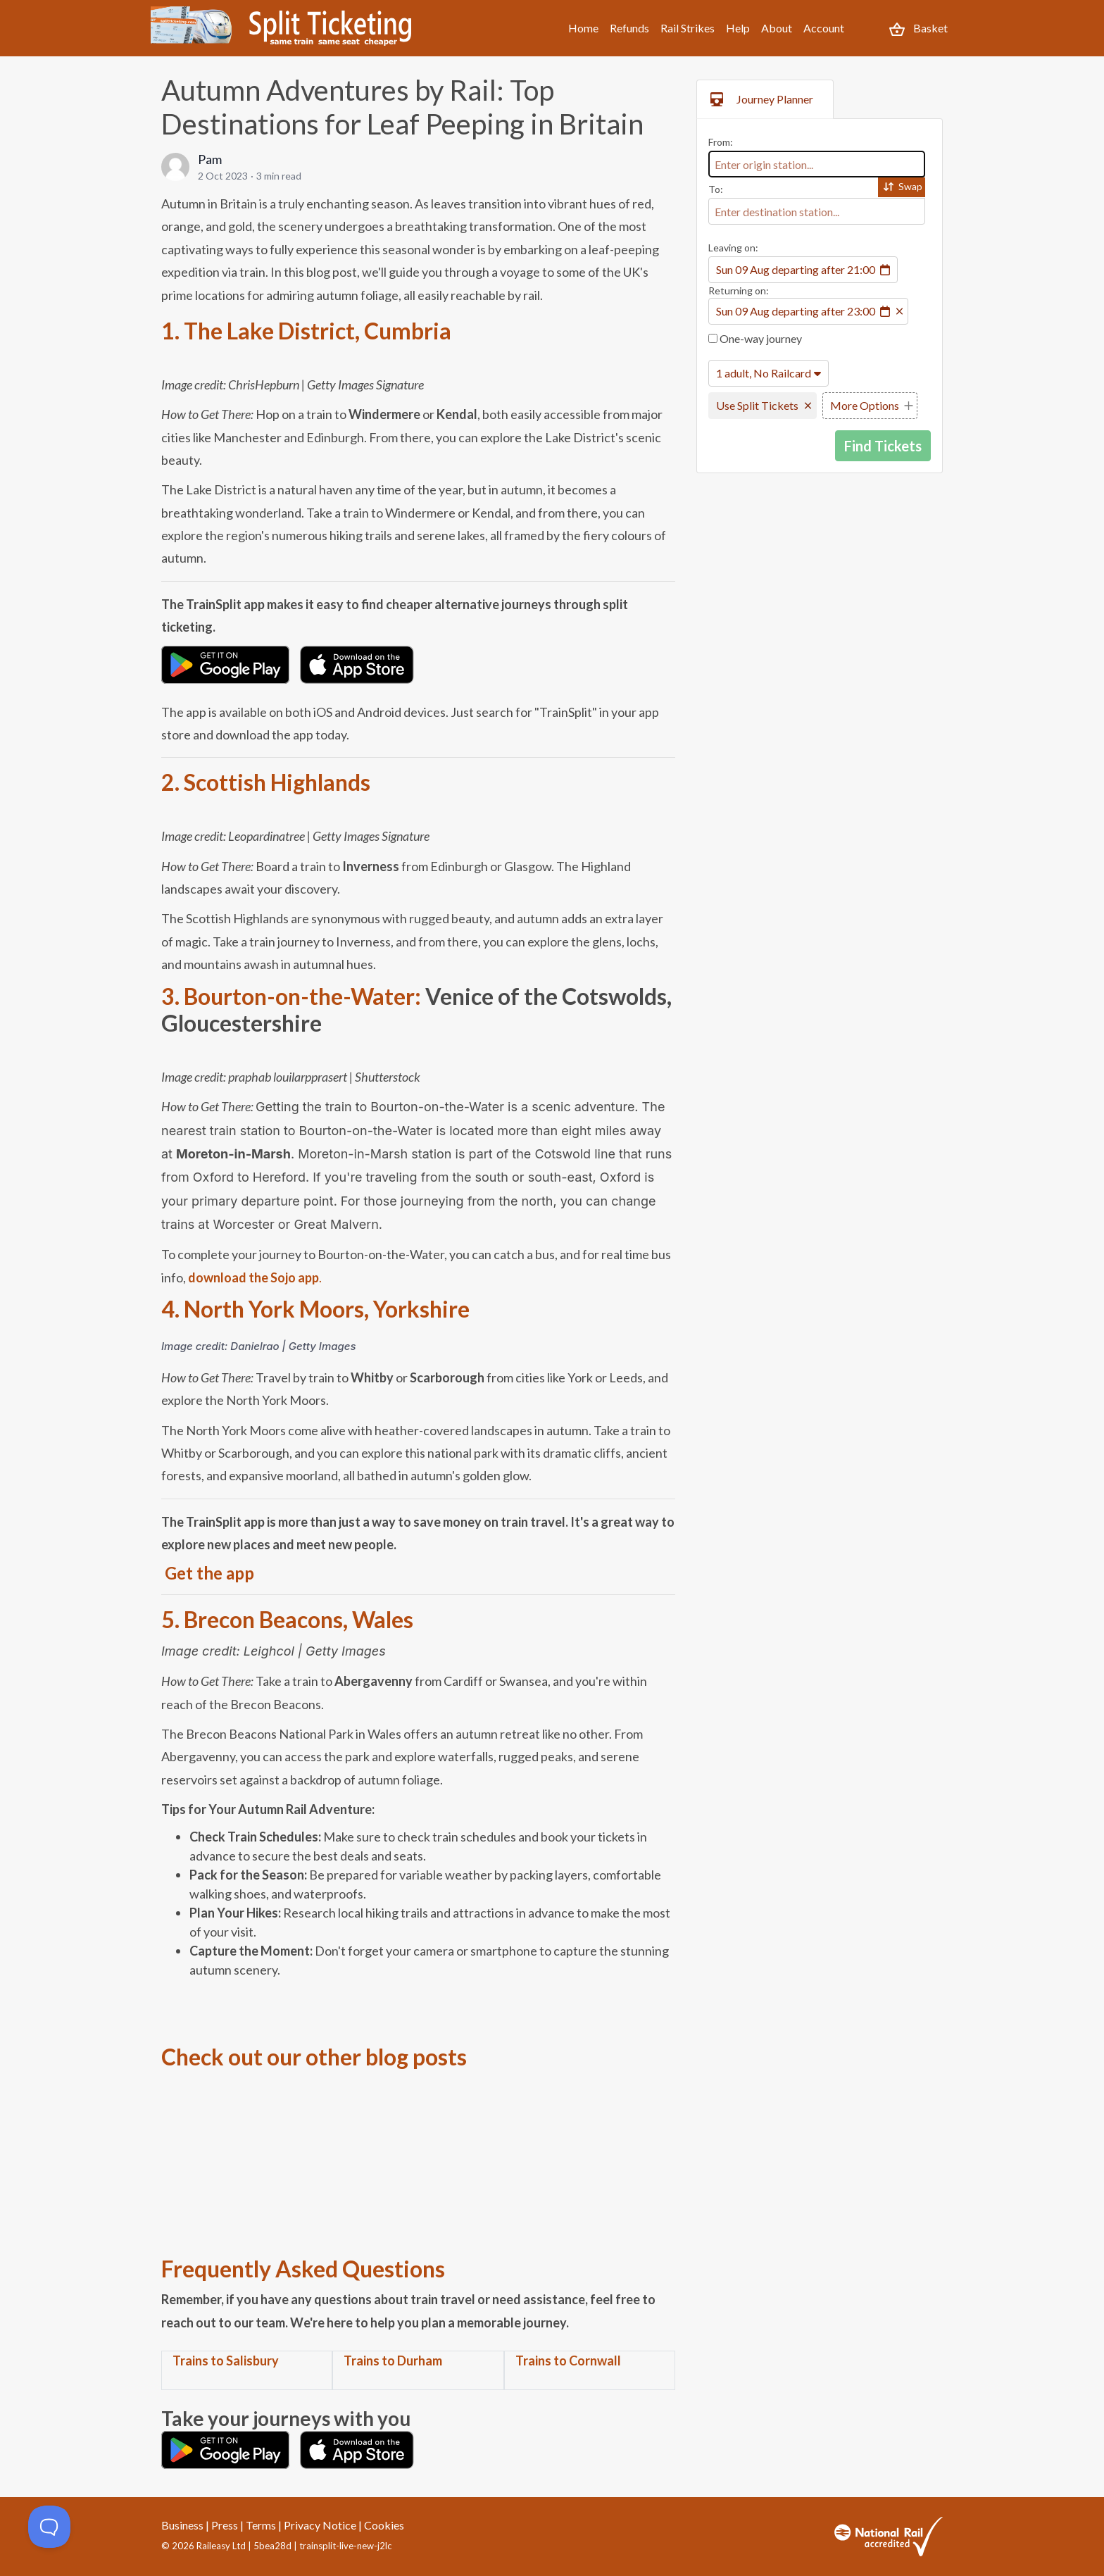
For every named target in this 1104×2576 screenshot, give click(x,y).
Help (738, 28)
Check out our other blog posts (314, 2056)
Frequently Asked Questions (303, 2268)
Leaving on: (733, 248)
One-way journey (755, 338)
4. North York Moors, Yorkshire (315, 1309)
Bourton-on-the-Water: (302, 996)
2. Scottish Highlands (265, 782)
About (776, 28)
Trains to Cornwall (568, 2360)
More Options (864, 405)
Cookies (384, 2525)
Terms (261, 2525)
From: (720, 142)
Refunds (629, 28)
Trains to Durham (393, 2360)
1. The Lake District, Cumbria (306, 330)
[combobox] (816, 164)
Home (583, 28)
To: (715, 189)
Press (224, 2525)
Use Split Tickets (757, 405)
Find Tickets (883, 445)
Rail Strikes (687, 28)
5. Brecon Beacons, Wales (287, 1619)
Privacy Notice (320, 2525)
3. (172, 996)
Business (182, 2525)
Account (823, 28)
